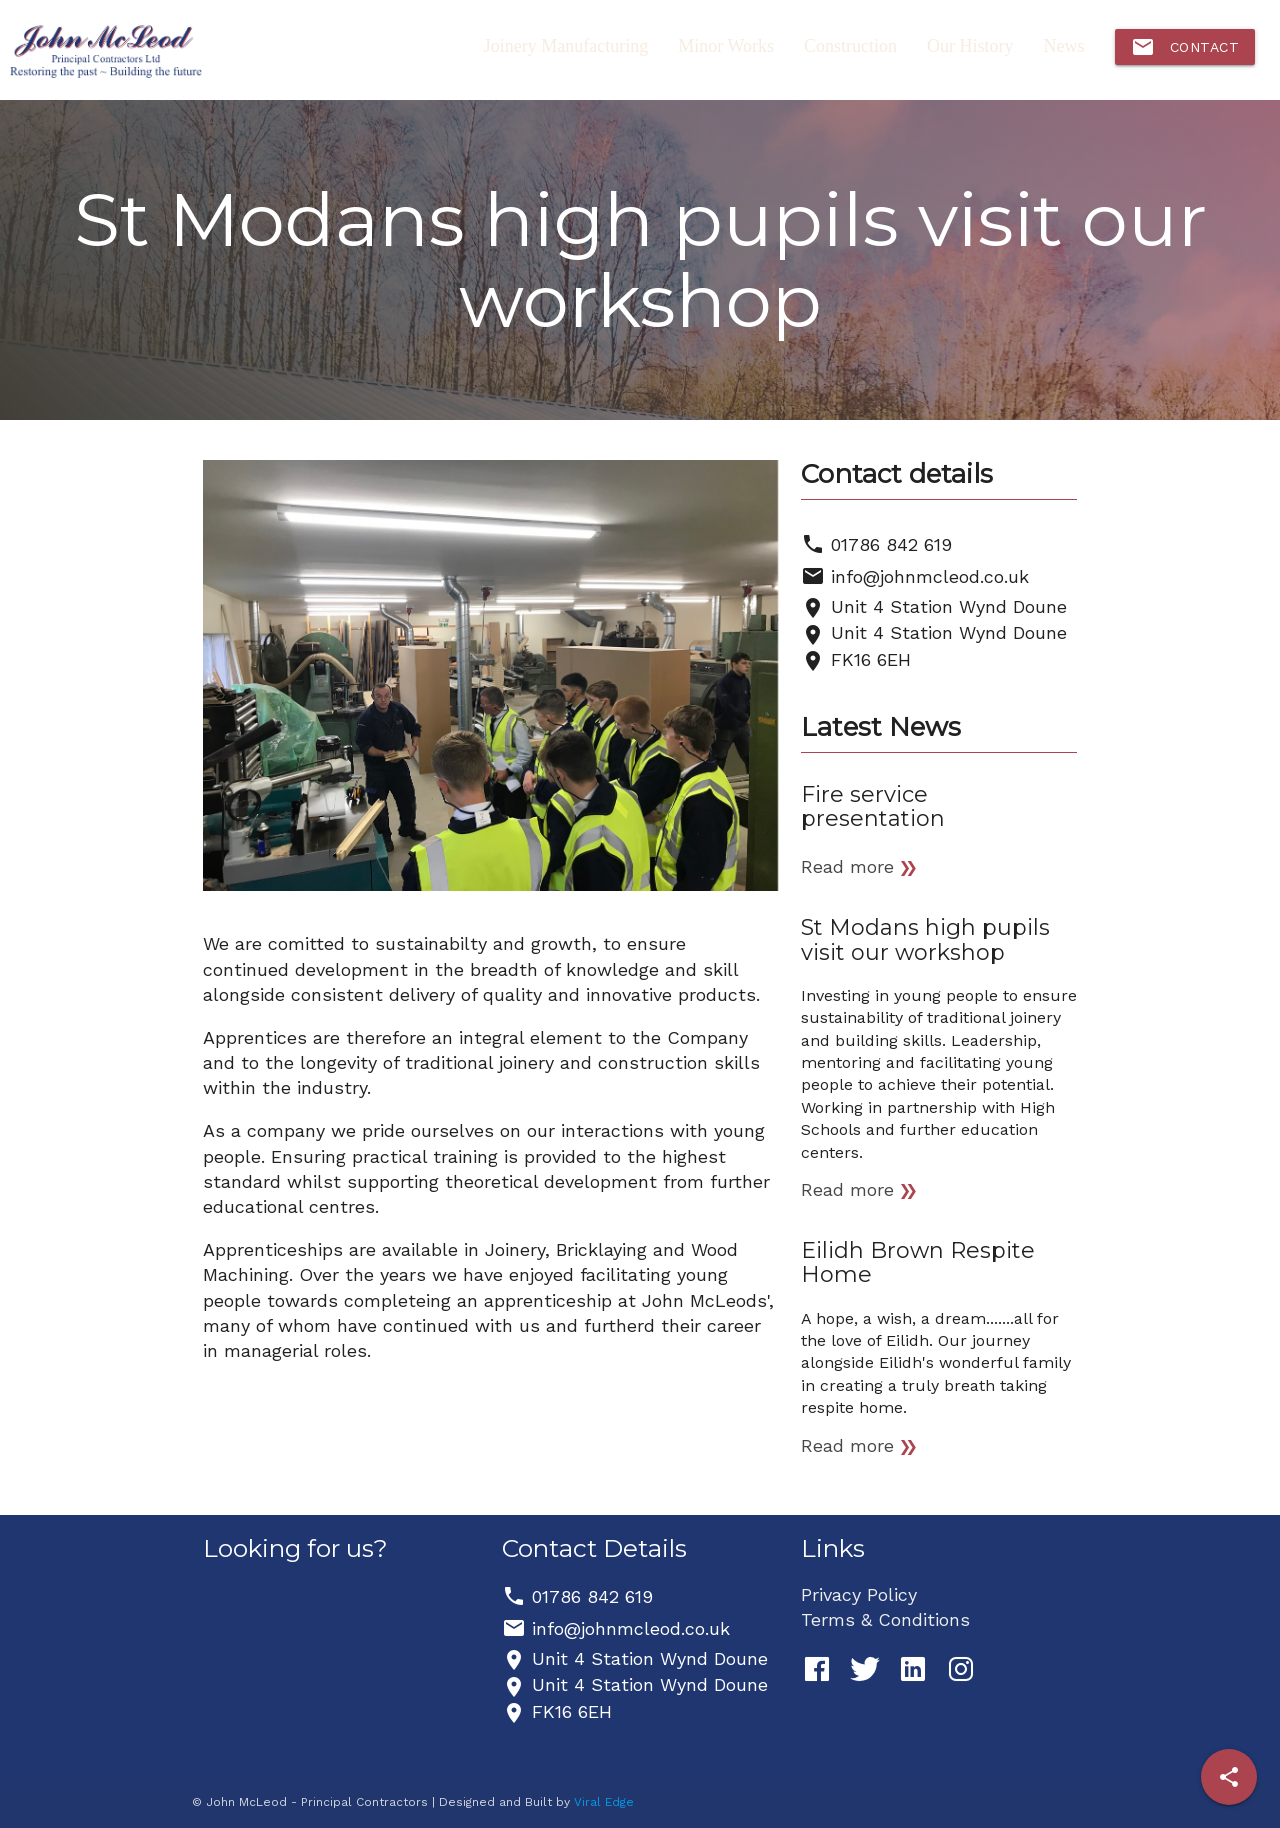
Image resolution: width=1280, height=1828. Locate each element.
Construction (850, 46)
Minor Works (726, 46)
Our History (970, 46)
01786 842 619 (891, 544)
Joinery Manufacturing (566, 46)
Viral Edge (604, 1802)
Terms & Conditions (885, 1619)
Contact (1185, 47)
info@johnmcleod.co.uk (930, 576)
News (1064, 46)
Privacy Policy (859, 1594)
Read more (847, 866)
